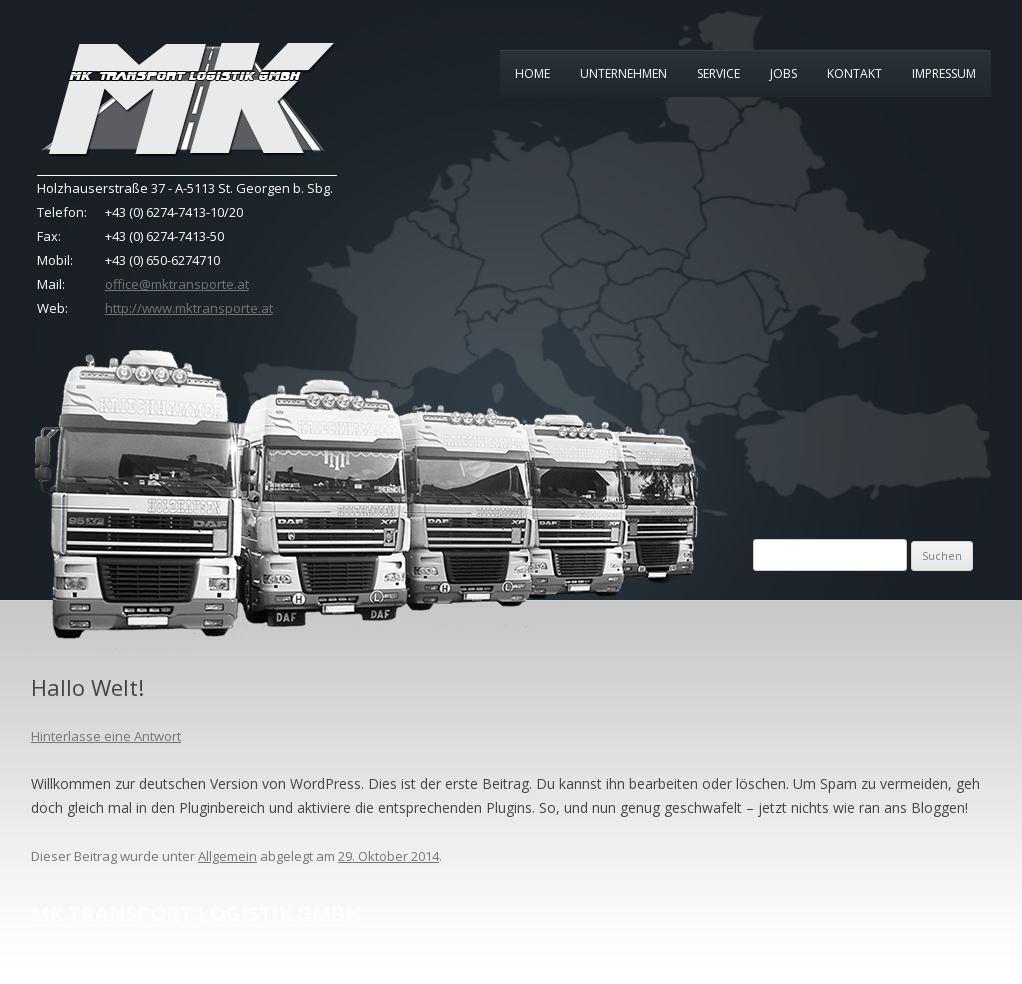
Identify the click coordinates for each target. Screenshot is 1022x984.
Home (532, 73)
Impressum (944, 73)
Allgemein (227, 856)
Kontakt (854, 73)
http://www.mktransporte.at (189, 308)
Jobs (783, 73)
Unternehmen (623, 73)
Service (718, 73)
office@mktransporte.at (177, 284)
